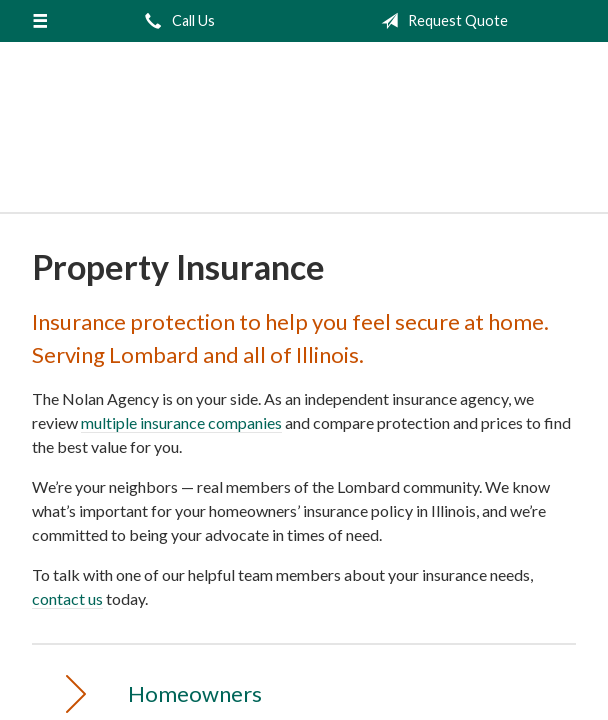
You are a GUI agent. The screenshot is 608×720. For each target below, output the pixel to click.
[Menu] (39, 21)
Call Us (176, 21)
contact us (67, 598)
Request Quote (440, 21)
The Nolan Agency (304, 136)
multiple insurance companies (181, 422)
